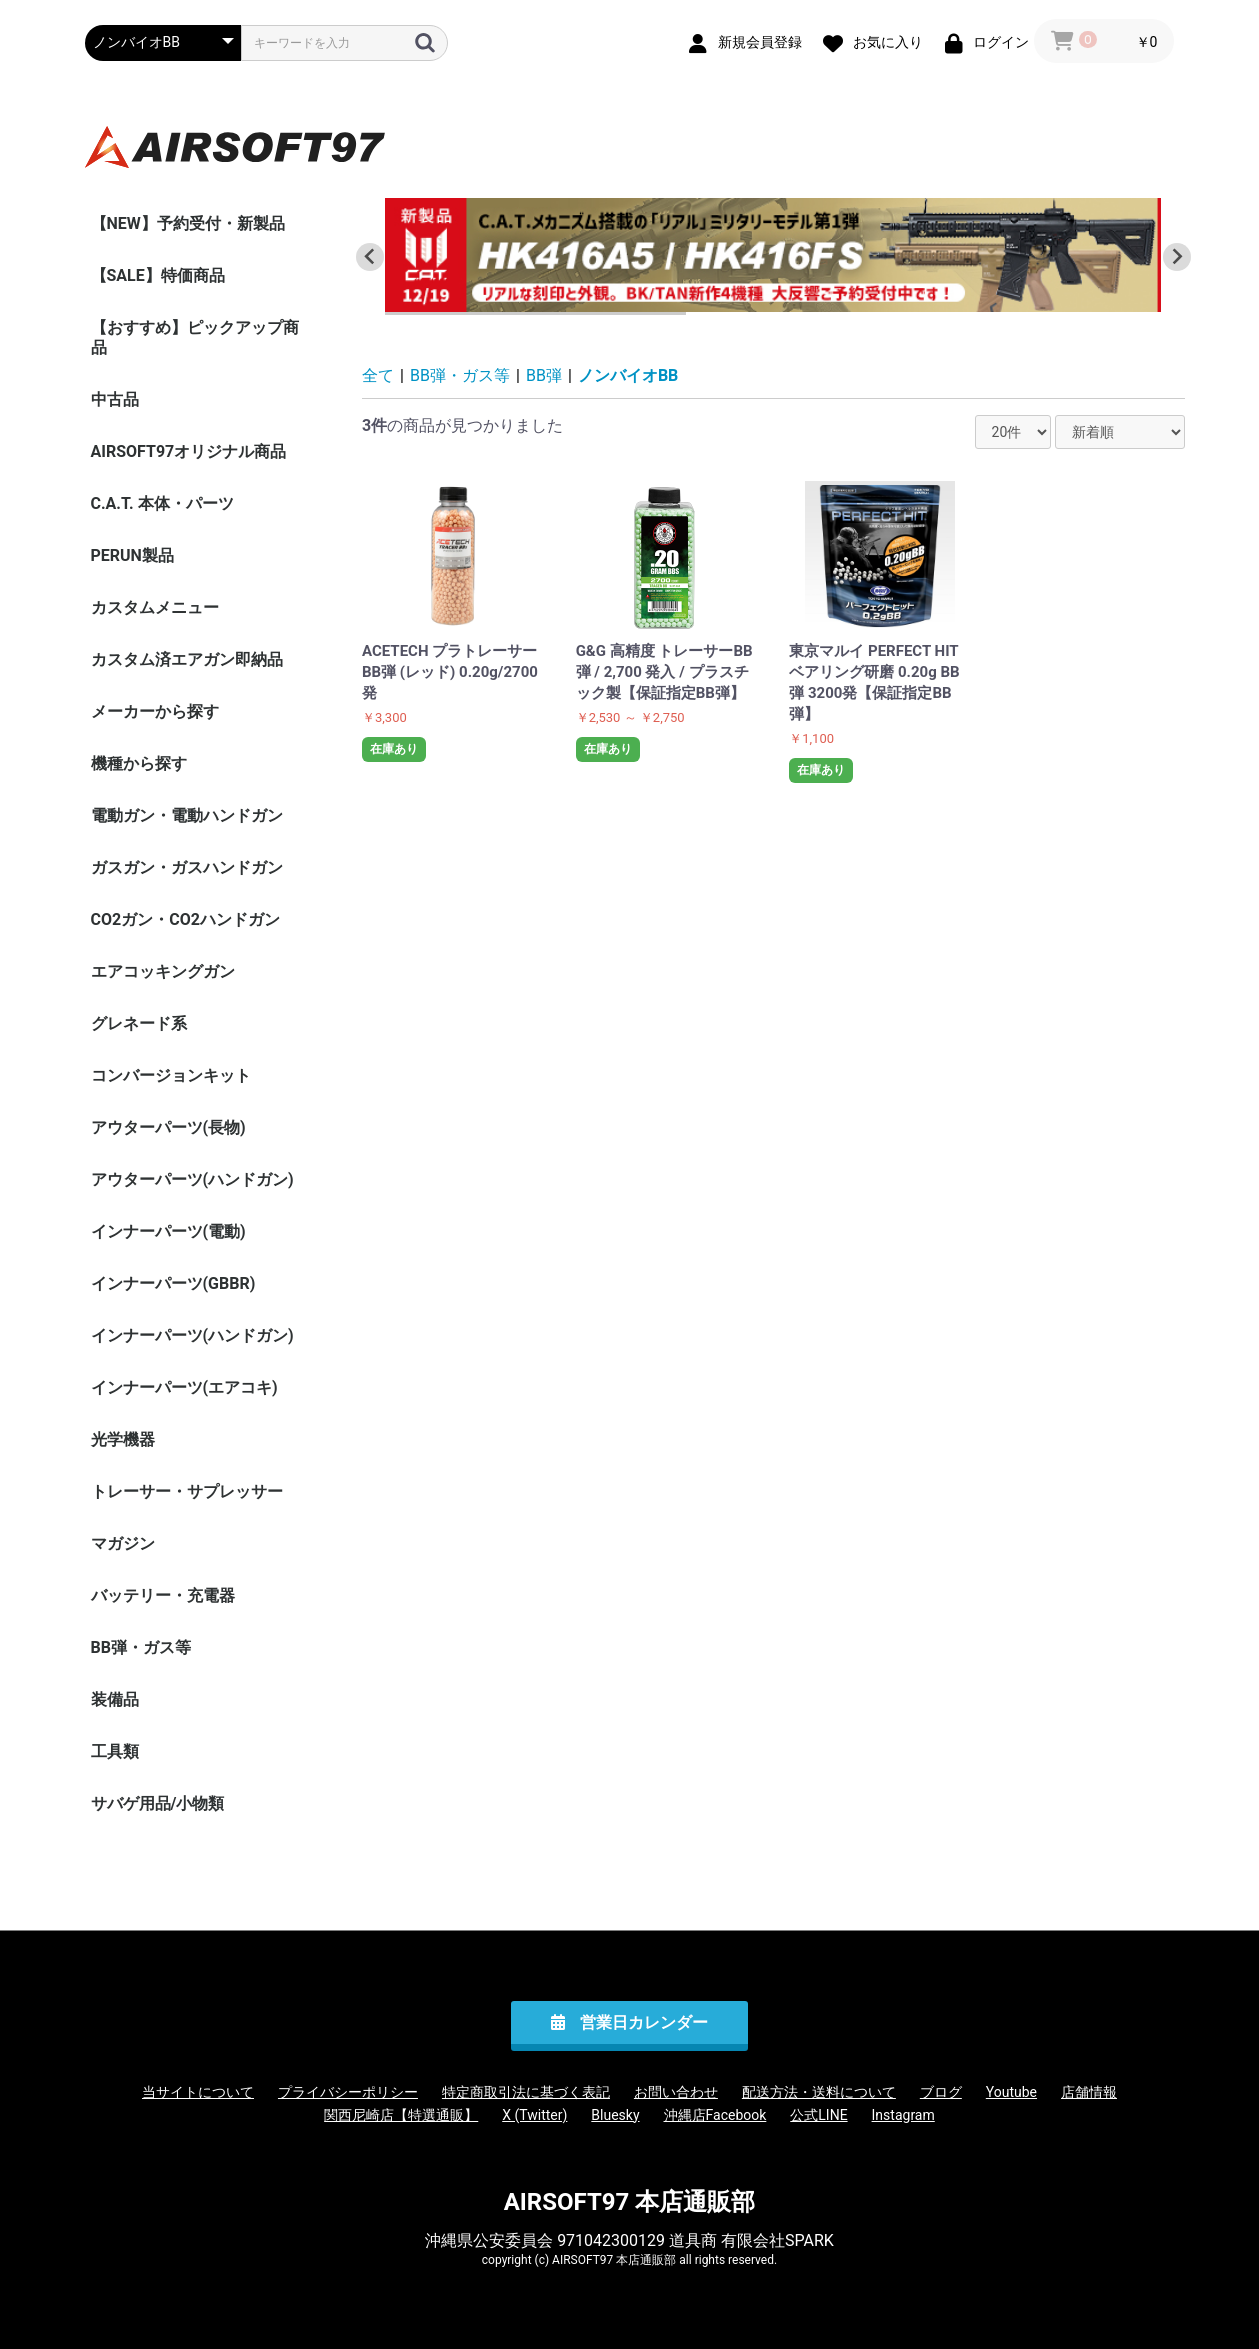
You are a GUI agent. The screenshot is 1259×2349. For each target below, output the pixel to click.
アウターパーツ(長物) (168, 1127)
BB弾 (544, 375)
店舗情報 (1089, 2092)
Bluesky (615, 2115)
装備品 (115, 1699)
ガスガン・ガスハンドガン (187, 867)
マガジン (123, 1543)
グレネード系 (139, 1023)
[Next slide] (1177, 257)
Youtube (1011, 2092)
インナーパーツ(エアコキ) (184, 1387)
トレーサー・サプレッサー (187, 1491)
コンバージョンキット (171, 1075)
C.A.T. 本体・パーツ (162, 503)
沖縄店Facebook (715, 2115)
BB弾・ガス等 (141, 1647)
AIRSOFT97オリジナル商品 (189, 451)
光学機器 (123, 1439)
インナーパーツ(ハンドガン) (192, 1335)
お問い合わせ (676, 2092)
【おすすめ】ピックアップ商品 (195, 337)
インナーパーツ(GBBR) (173, 1283)
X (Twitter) (534, 2115)
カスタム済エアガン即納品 (187, 659)
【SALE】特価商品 (158, 275)
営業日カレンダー (644, 2022)
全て (378, 375)
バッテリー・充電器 (163, 1595)
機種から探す (139, 763)
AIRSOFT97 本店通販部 (630, 2202)
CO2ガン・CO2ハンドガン (185, 919)
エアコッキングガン (163, 971)
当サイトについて (198, 2092)
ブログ (941, 2092)
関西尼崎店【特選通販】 (401, 2115)
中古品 (115, 399)
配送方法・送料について (819, 2092)
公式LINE (818, 2115)
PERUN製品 (132, 555)
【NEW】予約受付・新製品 (188, 223)
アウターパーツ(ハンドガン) (192, 1179)
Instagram (903, 2115)
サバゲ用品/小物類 (158, 1803)
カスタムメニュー (155, 607)
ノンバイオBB (628, 375)
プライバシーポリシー (348, 2092)
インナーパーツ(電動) (168, 1231)
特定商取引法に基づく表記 (526, 2092)
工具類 (115, 1751)
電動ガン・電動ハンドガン (187, 815)
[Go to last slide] (370, 257)
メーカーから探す (155, 711)
